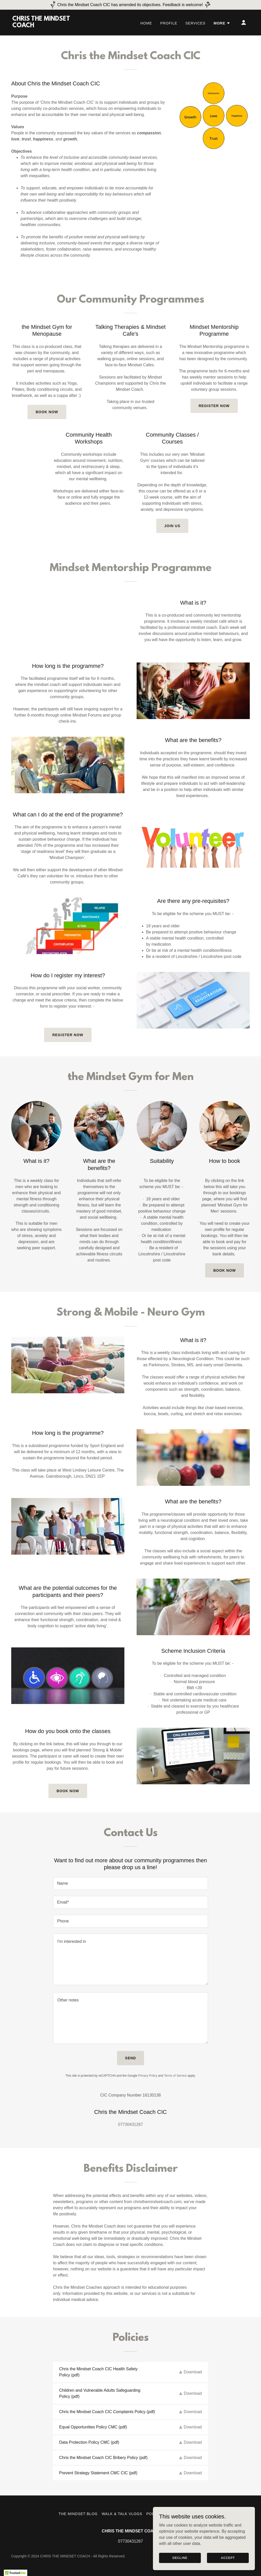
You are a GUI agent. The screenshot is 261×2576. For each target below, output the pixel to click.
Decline (180, 2557)
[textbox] (130, 1883)
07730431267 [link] (130, 2124)
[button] (222, 23)
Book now (68, 1791)
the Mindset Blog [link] (78, 2514)
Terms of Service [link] (175, 2075)
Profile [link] (168, 23)
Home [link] (146, 23)
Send (130, 2058)
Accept (228, 2557)
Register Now (214, 406)
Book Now (47, 412)
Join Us (172, 526)
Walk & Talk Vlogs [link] (122, 2514)
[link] (45, 26)
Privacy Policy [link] (147, 2075)
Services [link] (196, 23)
